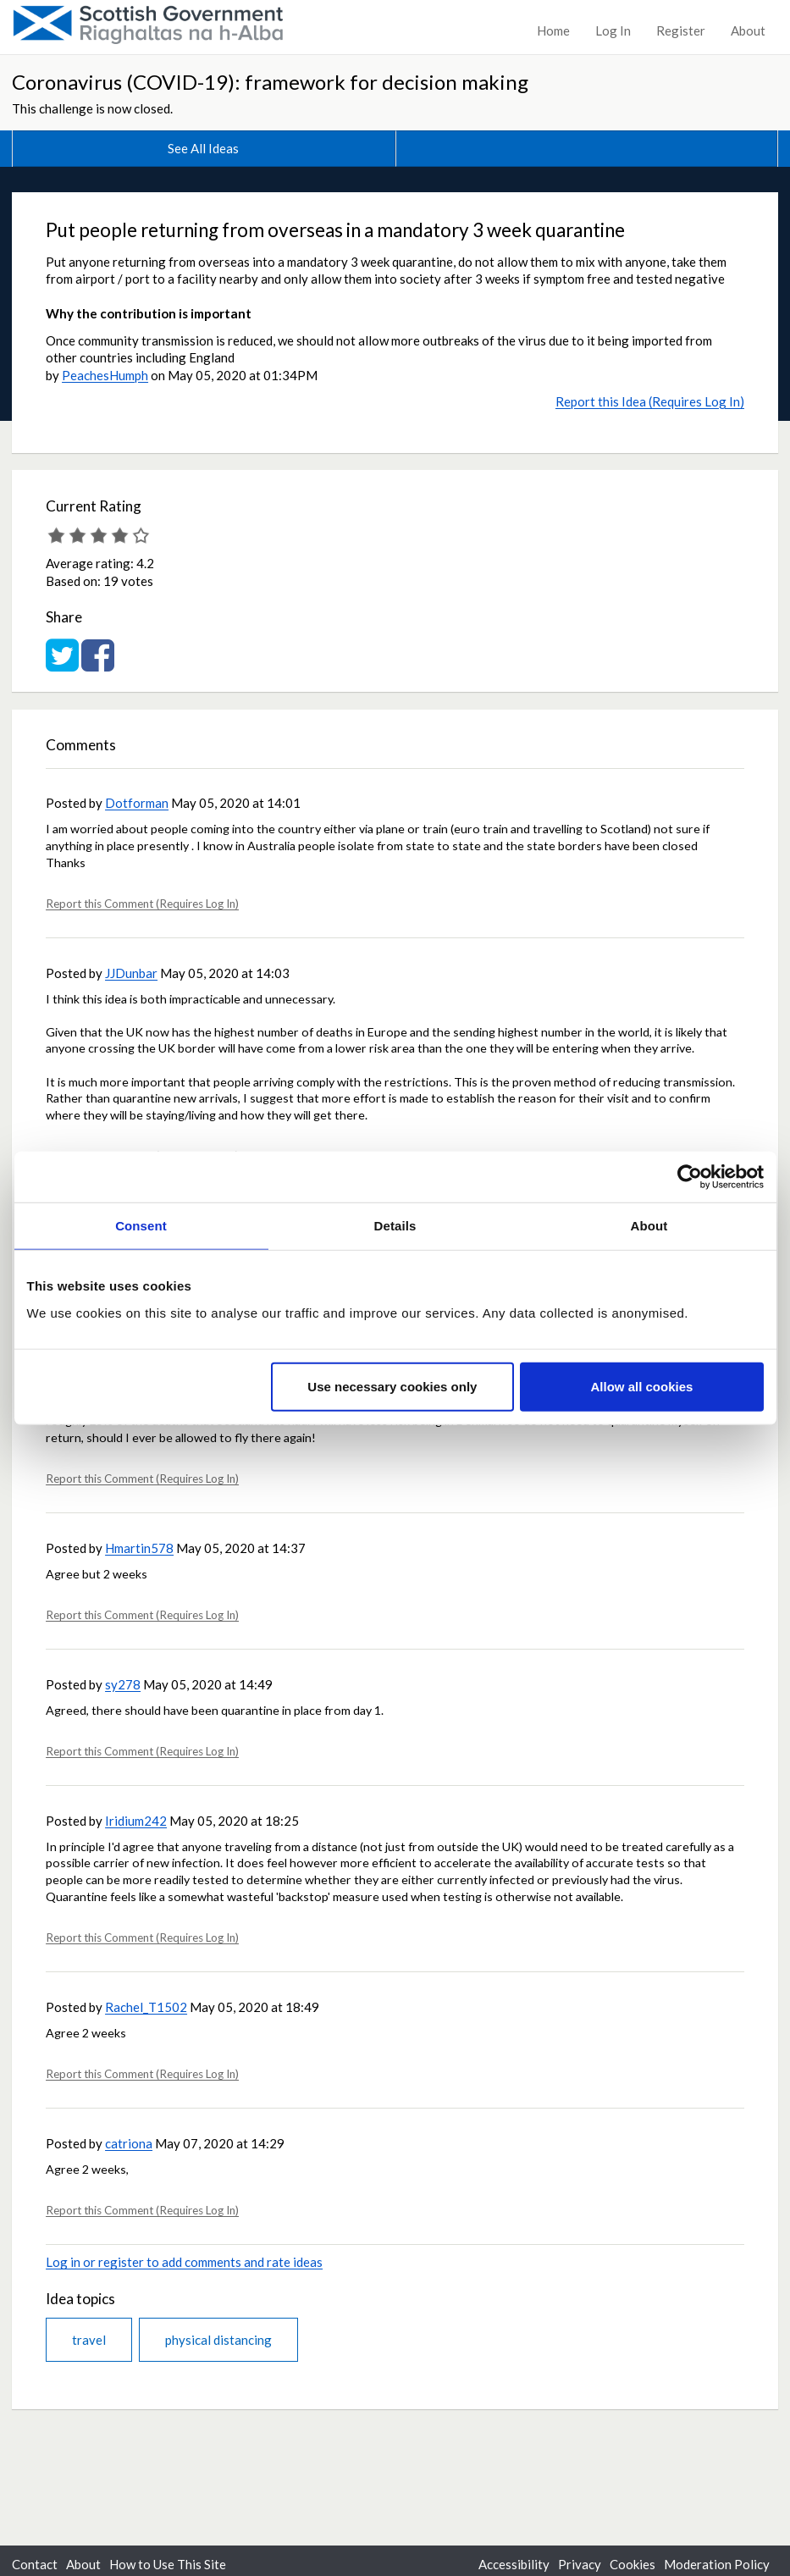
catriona (128, 2143)
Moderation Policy (717, 2564)
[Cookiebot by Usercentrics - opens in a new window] (690, 1177)
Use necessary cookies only (392, 1386)
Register (680, 30)
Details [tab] (395, 1226)
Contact (35, 2564)
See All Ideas (203, 148)
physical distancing (218, 2339)
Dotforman (136, 802)
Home (553, 30)
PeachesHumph (105, 375)
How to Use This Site (167, 2564)
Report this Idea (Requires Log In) (649, 401)
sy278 (123, 1684)
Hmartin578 (139, 1548)
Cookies (632, 2564)
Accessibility (514, 2564)
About (748, 30)
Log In (613, 30)
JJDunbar (131, 973)
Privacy (579, 2564)
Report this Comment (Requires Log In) (142, 903)
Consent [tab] (141, 1226)
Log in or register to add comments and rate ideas (184, 2261)
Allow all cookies (642, 1386)
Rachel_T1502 (146, 2007)
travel (89, 2339)
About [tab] (649, 1226)
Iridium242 (136, 1820)
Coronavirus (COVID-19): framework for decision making (270, 81)
